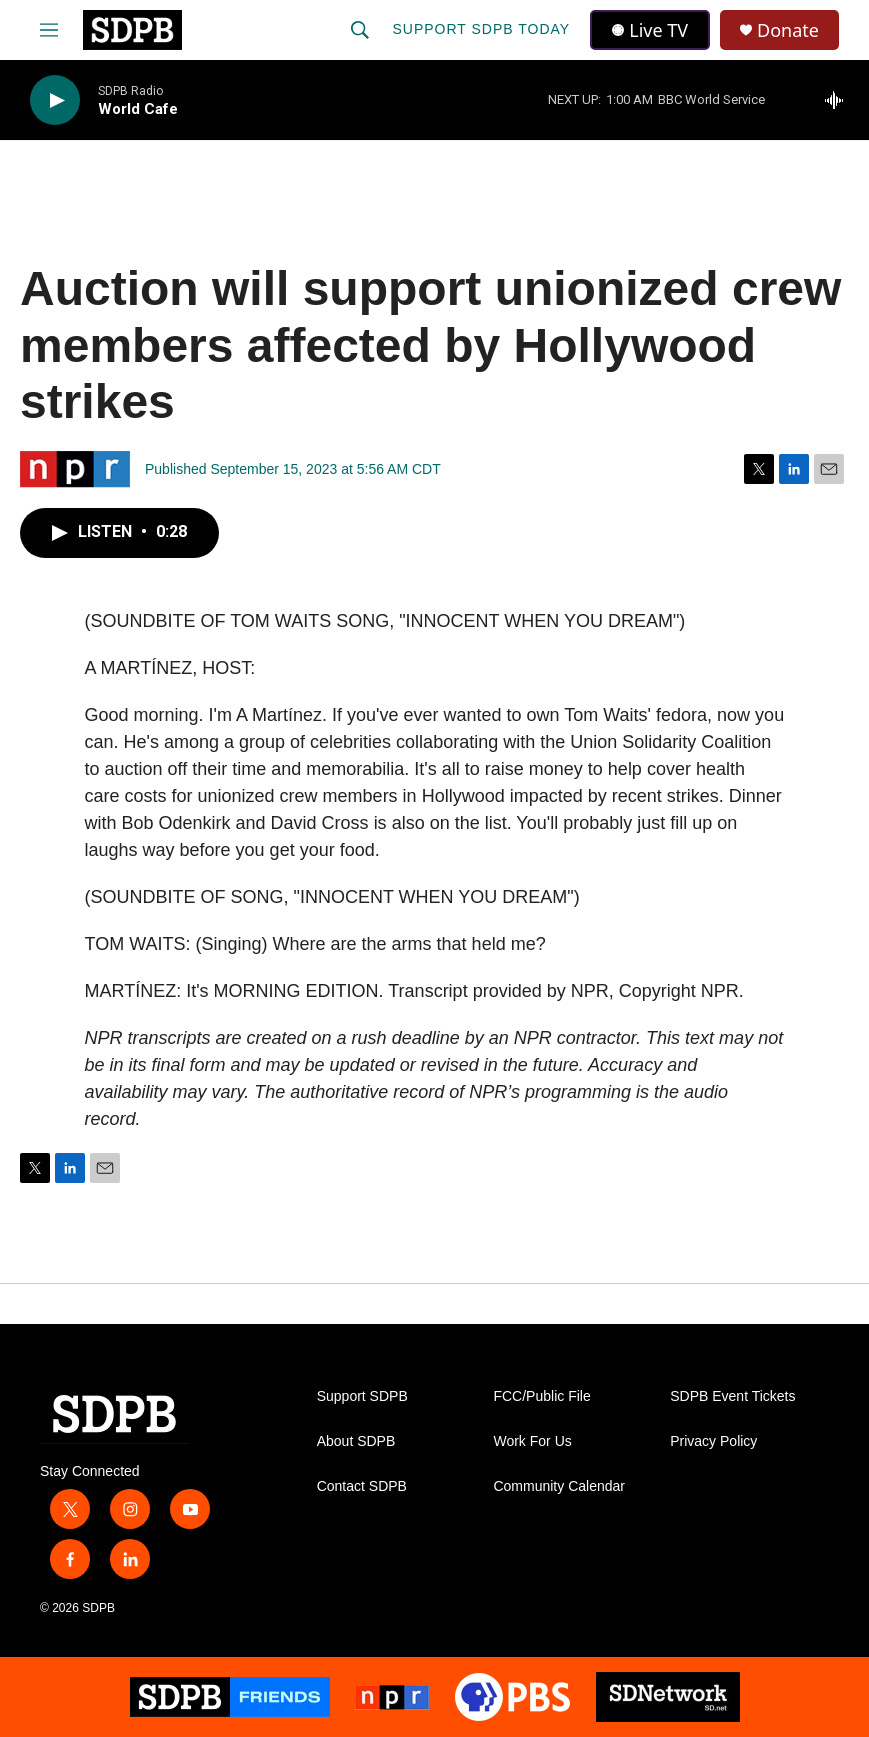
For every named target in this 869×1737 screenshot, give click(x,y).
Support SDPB (362, 1396)
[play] (55, 100)
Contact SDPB (362, 1486)
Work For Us (532, 1441)
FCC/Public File (541, 1396)
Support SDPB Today (481, 29)
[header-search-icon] (360, 30)
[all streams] (839, 100)
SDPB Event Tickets (732, 1396)
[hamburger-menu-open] (49, 30)
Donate (788, 30)
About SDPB (356, 1441)
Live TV (650, 30)
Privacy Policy (713, 1441)
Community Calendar (559, 1486)
